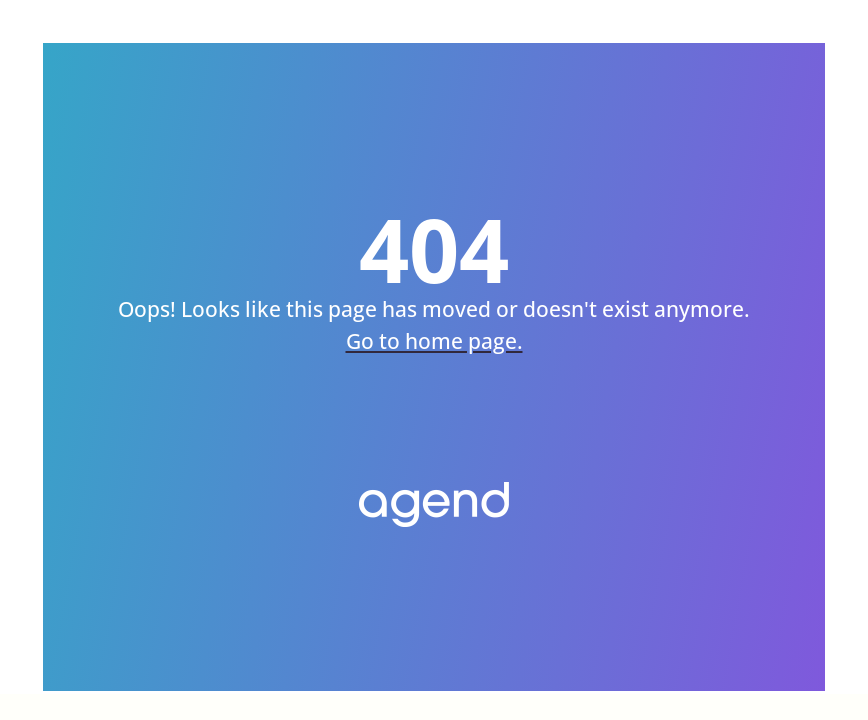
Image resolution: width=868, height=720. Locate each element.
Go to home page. (434, 348)
